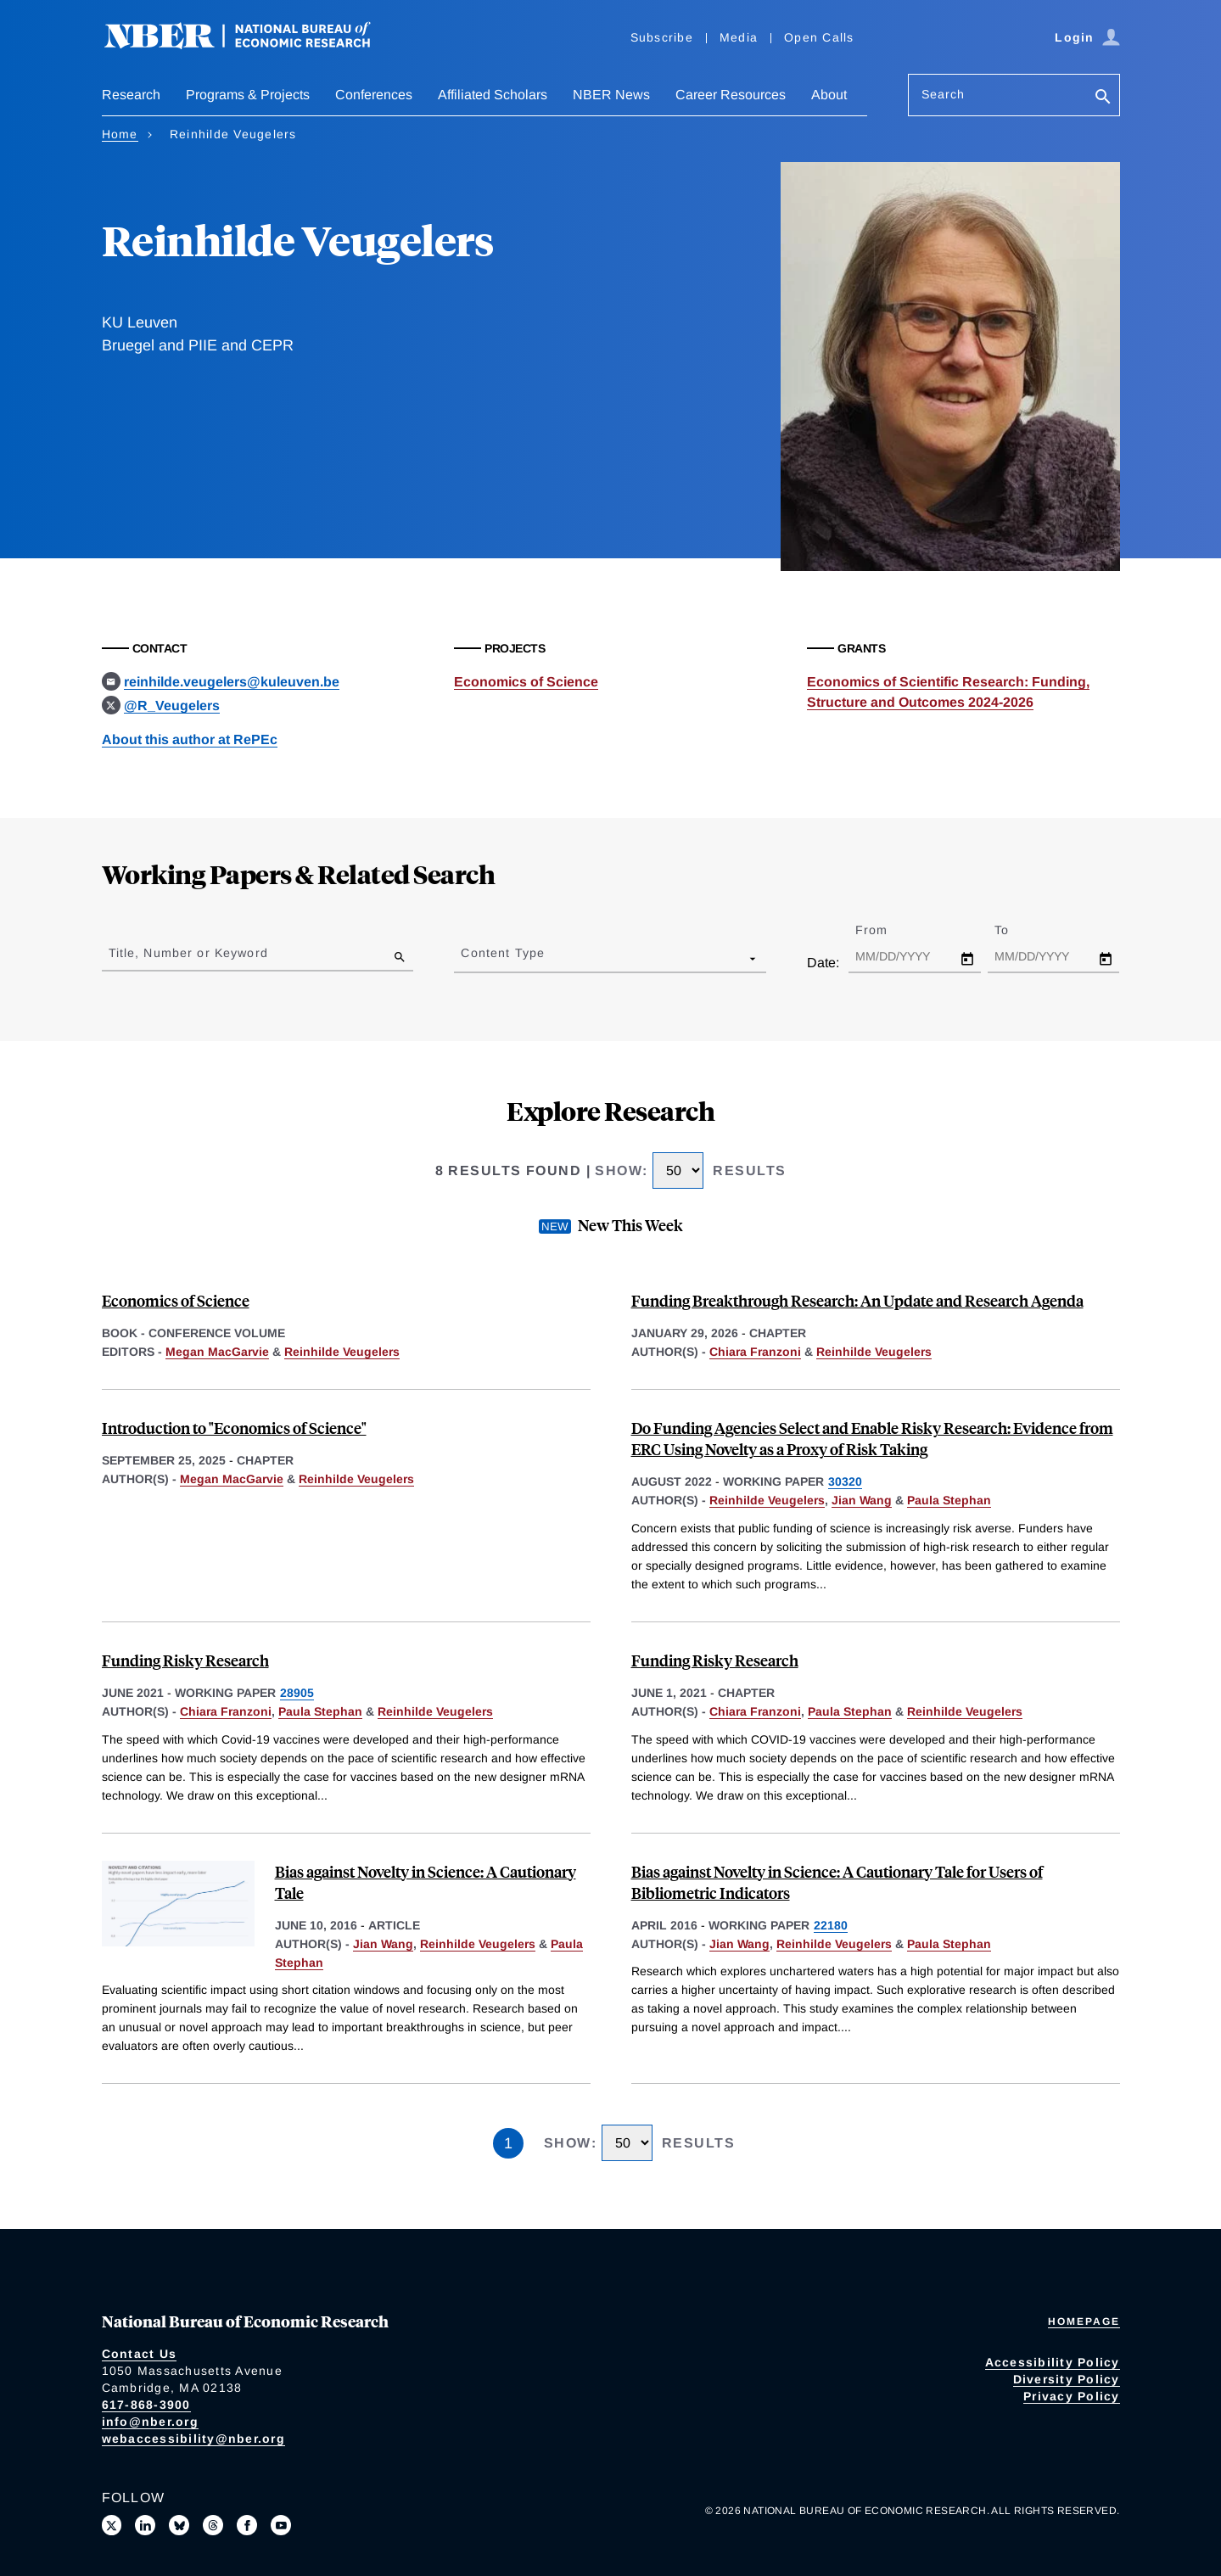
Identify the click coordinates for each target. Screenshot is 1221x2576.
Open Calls (819, 37)
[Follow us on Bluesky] (179, 2525)
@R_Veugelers (172, 705)
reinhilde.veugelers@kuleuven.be (231, 682)
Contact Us (139, 2353)
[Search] (1103, 98)
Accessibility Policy (1052, 2362)
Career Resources (730, 94)
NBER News (611, 94)
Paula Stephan (949, 1500)
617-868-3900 (146, 2404)
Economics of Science (526, 682)
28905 (297, 1693)
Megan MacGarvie (217, 1351)
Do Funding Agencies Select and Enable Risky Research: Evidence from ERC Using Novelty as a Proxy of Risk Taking (872, 1438)
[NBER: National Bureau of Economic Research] (251, 44)
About (829, 94)
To (1016, 930)
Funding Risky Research (185, 1660)
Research (131, 94)
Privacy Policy (1071, 2396)
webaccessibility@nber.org (193, 2438)
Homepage (1084, 2321)
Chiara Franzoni (755, 1351)
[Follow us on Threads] (213, 2525)
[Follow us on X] (112, 2525)
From (886, 930)
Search (943, 94)
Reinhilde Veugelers (342, 1351)
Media (739, 37)
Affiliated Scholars (492, 94)
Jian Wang (862, 1500)
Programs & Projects (248, 94)
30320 (845, 1481)
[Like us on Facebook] (247, 2525)
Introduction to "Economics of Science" (234, 1427)
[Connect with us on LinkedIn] (145, 2525)
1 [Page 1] (508, 2143)
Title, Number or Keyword (188, 953)
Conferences (373, 94)
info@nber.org (150, 2421)
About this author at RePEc (189, 739)
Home (120, 134)
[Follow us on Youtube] (281, 2525)
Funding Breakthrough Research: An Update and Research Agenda (857, 1300)
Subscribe (661, 37)
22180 (831, 1925)
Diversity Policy (1066, 2379)
